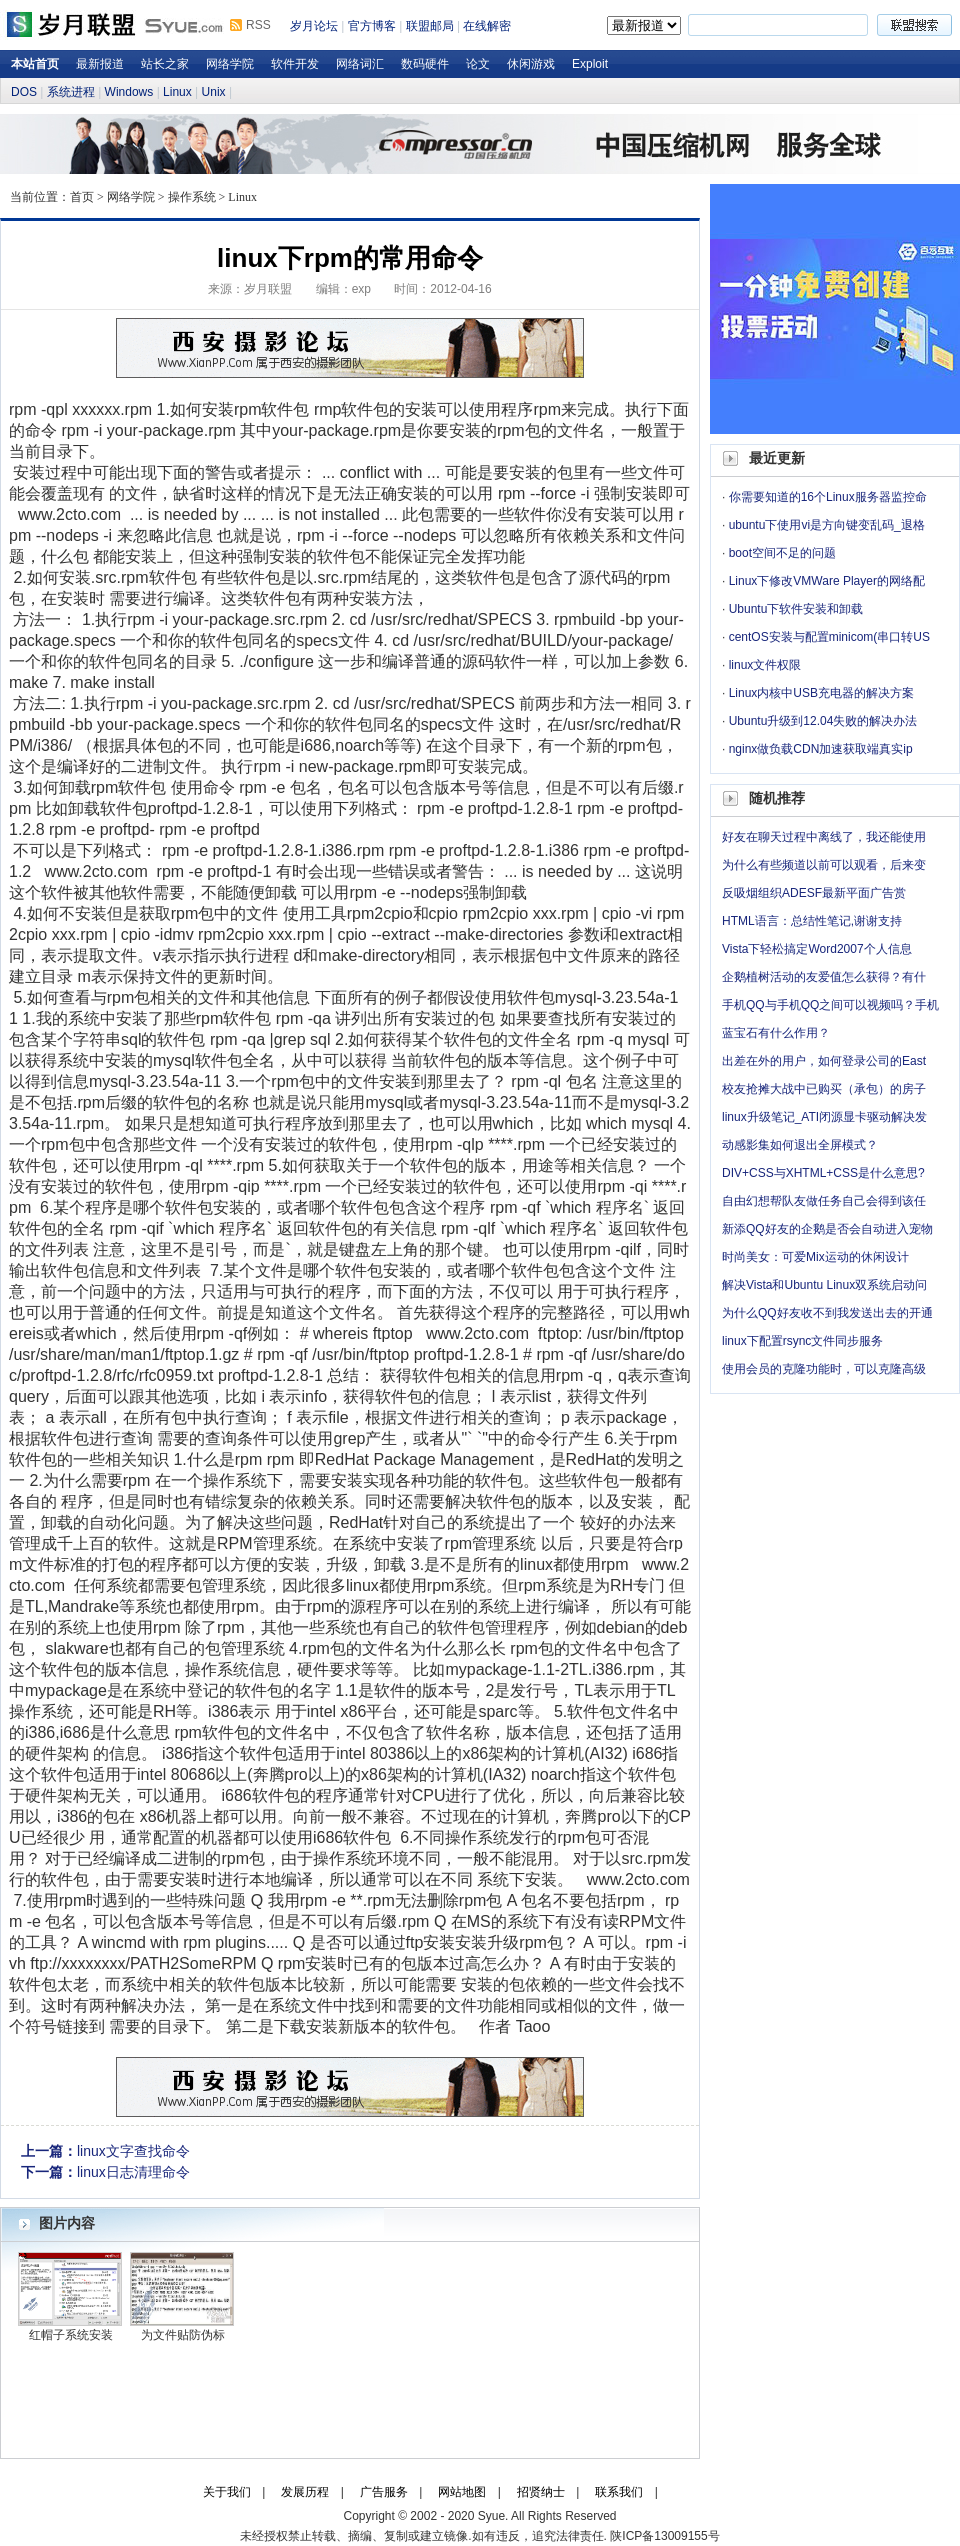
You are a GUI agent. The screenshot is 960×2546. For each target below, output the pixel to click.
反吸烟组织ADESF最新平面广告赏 (814, 893)
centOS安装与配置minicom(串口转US (829, 637)
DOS (24, 92)
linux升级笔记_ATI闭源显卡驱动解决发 (824, 1117)
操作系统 (192, 197)
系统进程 (71, 92)
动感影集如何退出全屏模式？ (800, 1145)
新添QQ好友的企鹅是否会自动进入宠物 (827, 1229)
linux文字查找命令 (133, 2151)
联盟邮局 (430, 26)
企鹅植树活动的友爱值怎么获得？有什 (824, 977)
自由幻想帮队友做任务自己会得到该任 (824, 1201)
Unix (214, 92)
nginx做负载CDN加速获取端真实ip (821, 749)
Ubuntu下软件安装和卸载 (796, 609)
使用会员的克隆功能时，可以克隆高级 (824, 1369)
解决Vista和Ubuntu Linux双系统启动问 (824, 1285)
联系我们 (619, 2492)
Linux (177, 92)
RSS (258, 25)
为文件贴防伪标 (183, 2335)
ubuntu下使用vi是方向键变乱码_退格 (827, 525)
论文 (478, 64)
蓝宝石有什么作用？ (776, 1033)
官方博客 (372, 26)
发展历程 (305, 2492)
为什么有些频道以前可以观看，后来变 (824, 865)
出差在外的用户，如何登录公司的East (824, 1061)
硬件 (313, 1669)
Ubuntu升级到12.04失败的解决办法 (823, 721)
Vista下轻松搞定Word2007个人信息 (817, 949)
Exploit (590, 64)
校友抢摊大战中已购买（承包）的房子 (824, 1089)
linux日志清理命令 (133, 2172)
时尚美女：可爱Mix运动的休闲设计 (815, 1257)
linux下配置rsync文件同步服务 (802, 1341)
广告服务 (384, 2492)
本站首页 (35, 64)
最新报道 (100, 64)
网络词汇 (360, 64)
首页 (82, 197)
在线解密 (487, 26)
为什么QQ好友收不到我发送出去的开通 (827, 1313)
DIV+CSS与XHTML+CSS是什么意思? (823, 1173)
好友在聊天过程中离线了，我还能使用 (824, 837)
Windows (129, 92)
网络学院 (230, 64)
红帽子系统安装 (71, 2335)
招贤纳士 (541, 2492)
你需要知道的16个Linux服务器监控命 (828, 497)
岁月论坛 (314, 26)
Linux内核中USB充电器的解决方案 (821, 693)
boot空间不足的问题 (782, 553)
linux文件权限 (765, 665)
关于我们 (227, 2492)
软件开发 (295, 64)
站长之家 (165, 64)
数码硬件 (425, 64)
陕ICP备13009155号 (664, 2536)
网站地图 (462, 2492)
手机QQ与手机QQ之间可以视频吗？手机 (830, 1005)
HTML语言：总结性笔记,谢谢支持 (812, 921)
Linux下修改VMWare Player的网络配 (827, 581)
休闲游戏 (531, 64)
